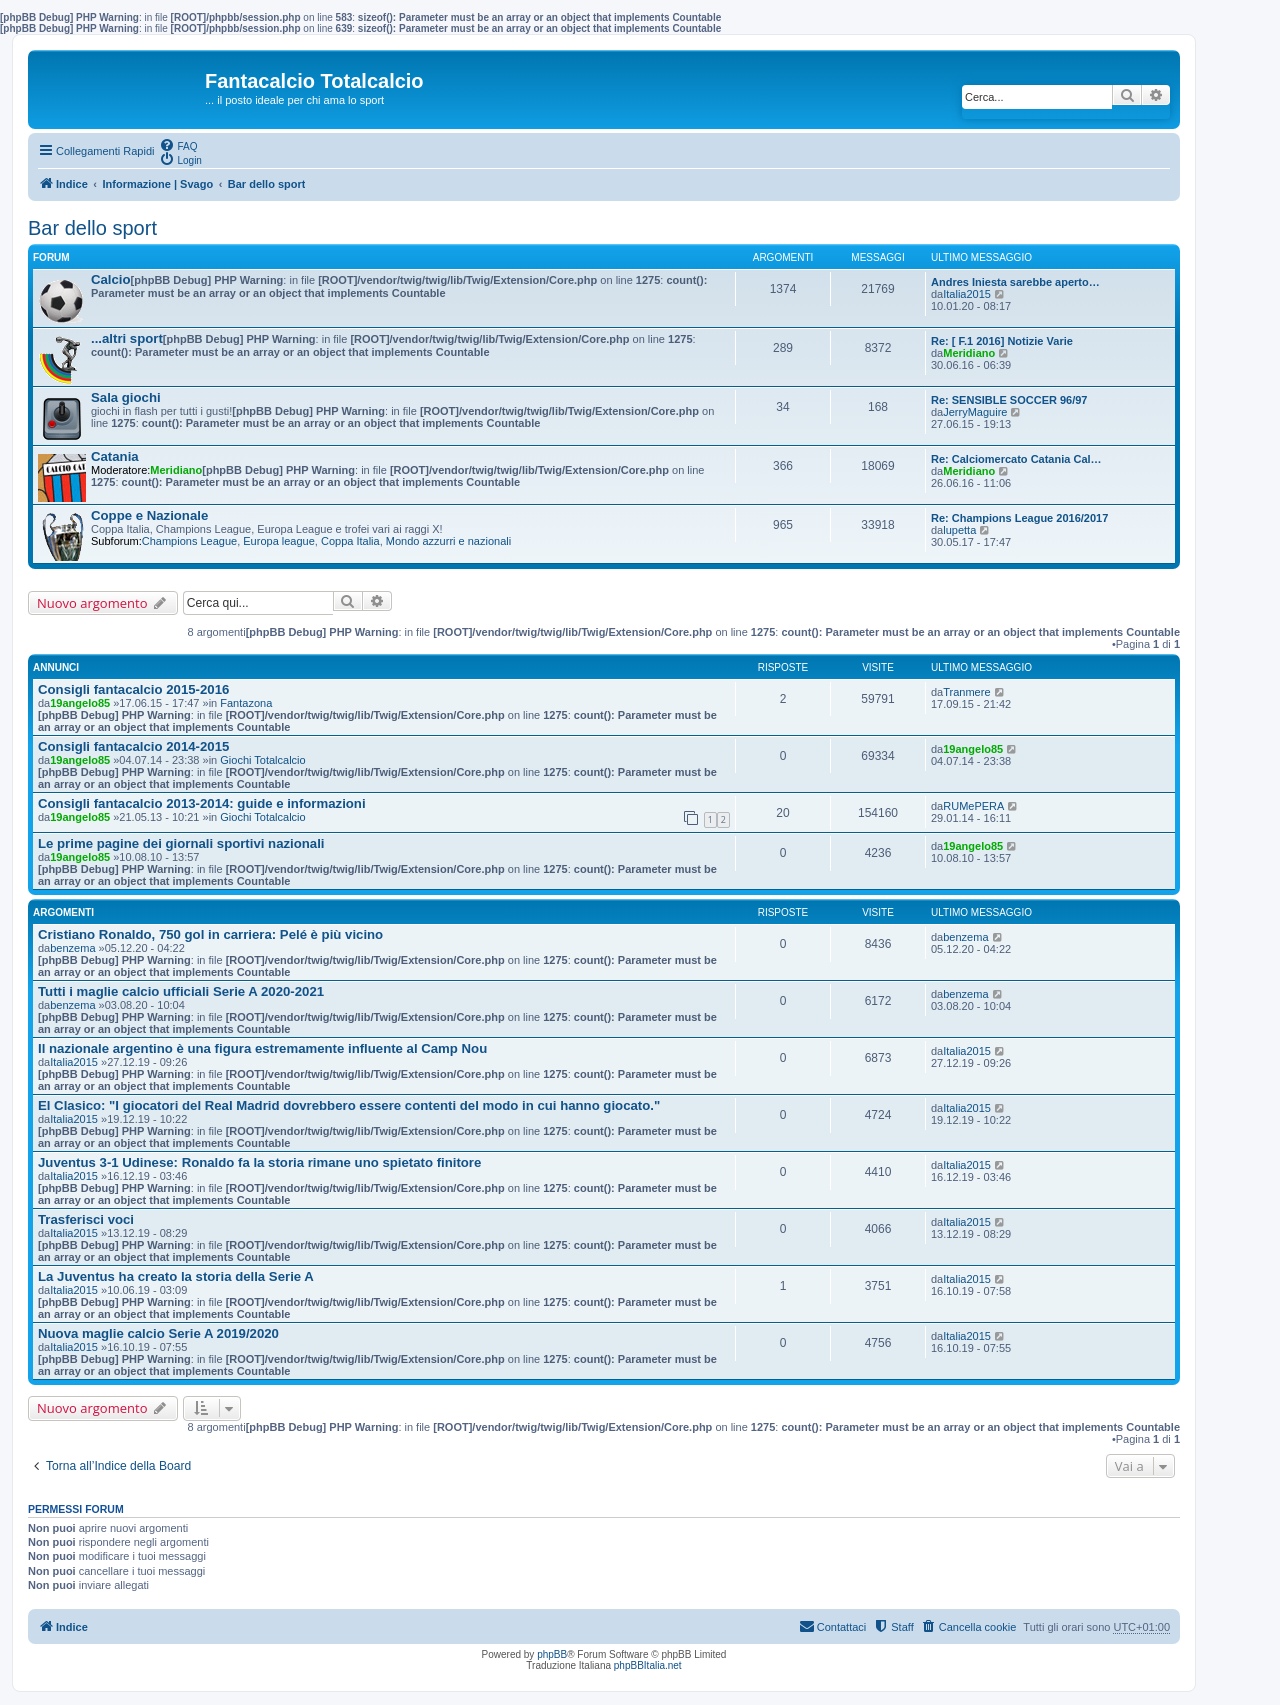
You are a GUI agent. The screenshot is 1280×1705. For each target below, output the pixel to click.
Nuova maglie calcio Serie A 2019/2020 (158, 1333)
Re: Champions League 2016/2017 (1019, 518)
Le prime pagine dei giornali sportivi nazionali (181, 843)
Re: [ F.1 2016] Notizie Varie (1002, 341)
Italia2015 (967, 294)
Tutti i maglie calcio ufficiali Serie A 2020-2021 (181, 991)
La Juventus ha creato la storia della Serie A (176, 1276)
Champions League (189, 541)
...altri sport (127, 338)
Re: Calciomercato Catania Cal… (1016, 459)
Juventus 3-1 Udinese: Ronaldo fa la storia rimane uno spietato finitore (259, 1162)
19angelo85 (80, 703)
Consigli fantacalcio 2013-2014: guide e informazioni (202, 803)
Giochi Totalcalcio (262, 760)
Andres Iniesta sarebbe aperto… (1015, 282)
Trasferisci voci (86, 1219)
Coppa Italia (350, 541)
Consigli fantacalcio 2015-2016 (133, 689)
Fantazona (246, 703)
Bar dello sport (92, 228)
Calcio (111, 279)
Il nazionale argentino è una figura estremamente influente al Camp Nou (262, 1048)
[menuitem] (178, 145)
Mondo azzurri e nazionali (448, 541)
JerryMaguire (975, 412)
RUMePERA (973, 806)
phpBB (552, 1654)
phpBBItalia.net (648, 1665)
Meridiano (969, 353)
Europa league (279, 541)
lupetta (959, 530)
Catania (115, 456)
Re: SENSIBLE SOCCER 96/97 (1009, 400)
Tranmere (966, 692)
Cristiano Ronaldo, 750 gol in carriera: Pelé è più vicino (210, 934)
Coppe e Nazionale (149, 515)
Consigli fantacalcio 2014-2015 (133, 746)
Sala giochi (126, 397)
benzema (72, 948)
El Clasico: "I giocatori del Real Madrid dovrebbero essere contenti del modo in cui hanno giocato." (349, 1105)
